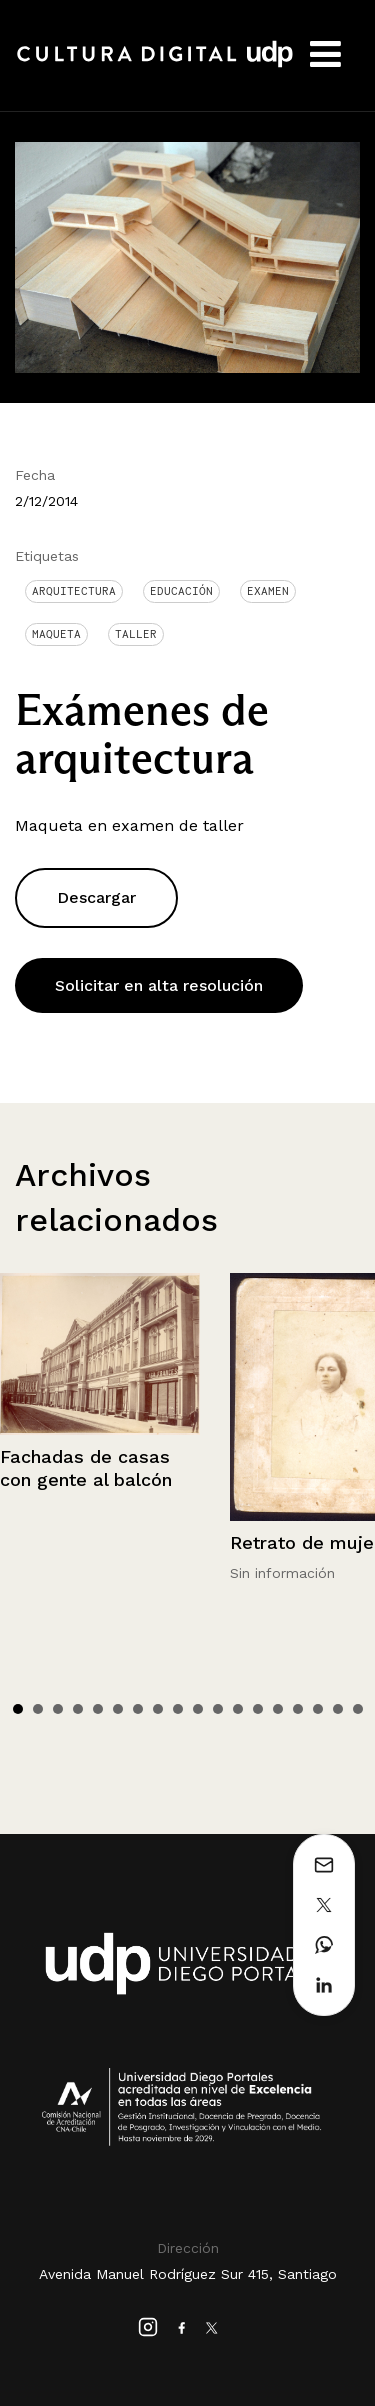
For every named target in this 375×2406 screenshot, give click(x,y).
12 (238, 1709)
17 (338, 1709)
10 (198, 1709)
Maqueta (56, 634)
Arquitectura (74, 591)
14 (278, 1709)
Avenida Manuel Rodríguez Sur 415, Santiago (188, 2274)
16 (318, 1709)
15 (298, 1709)
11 (218, 1709)
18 (358, 1709)
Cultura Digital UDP (155, 65)
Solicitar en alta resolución (159, 985)
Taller (136, 634)
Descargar (96, 897)
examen (268, 591)
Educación (181, 591)
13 (258, 1709)
